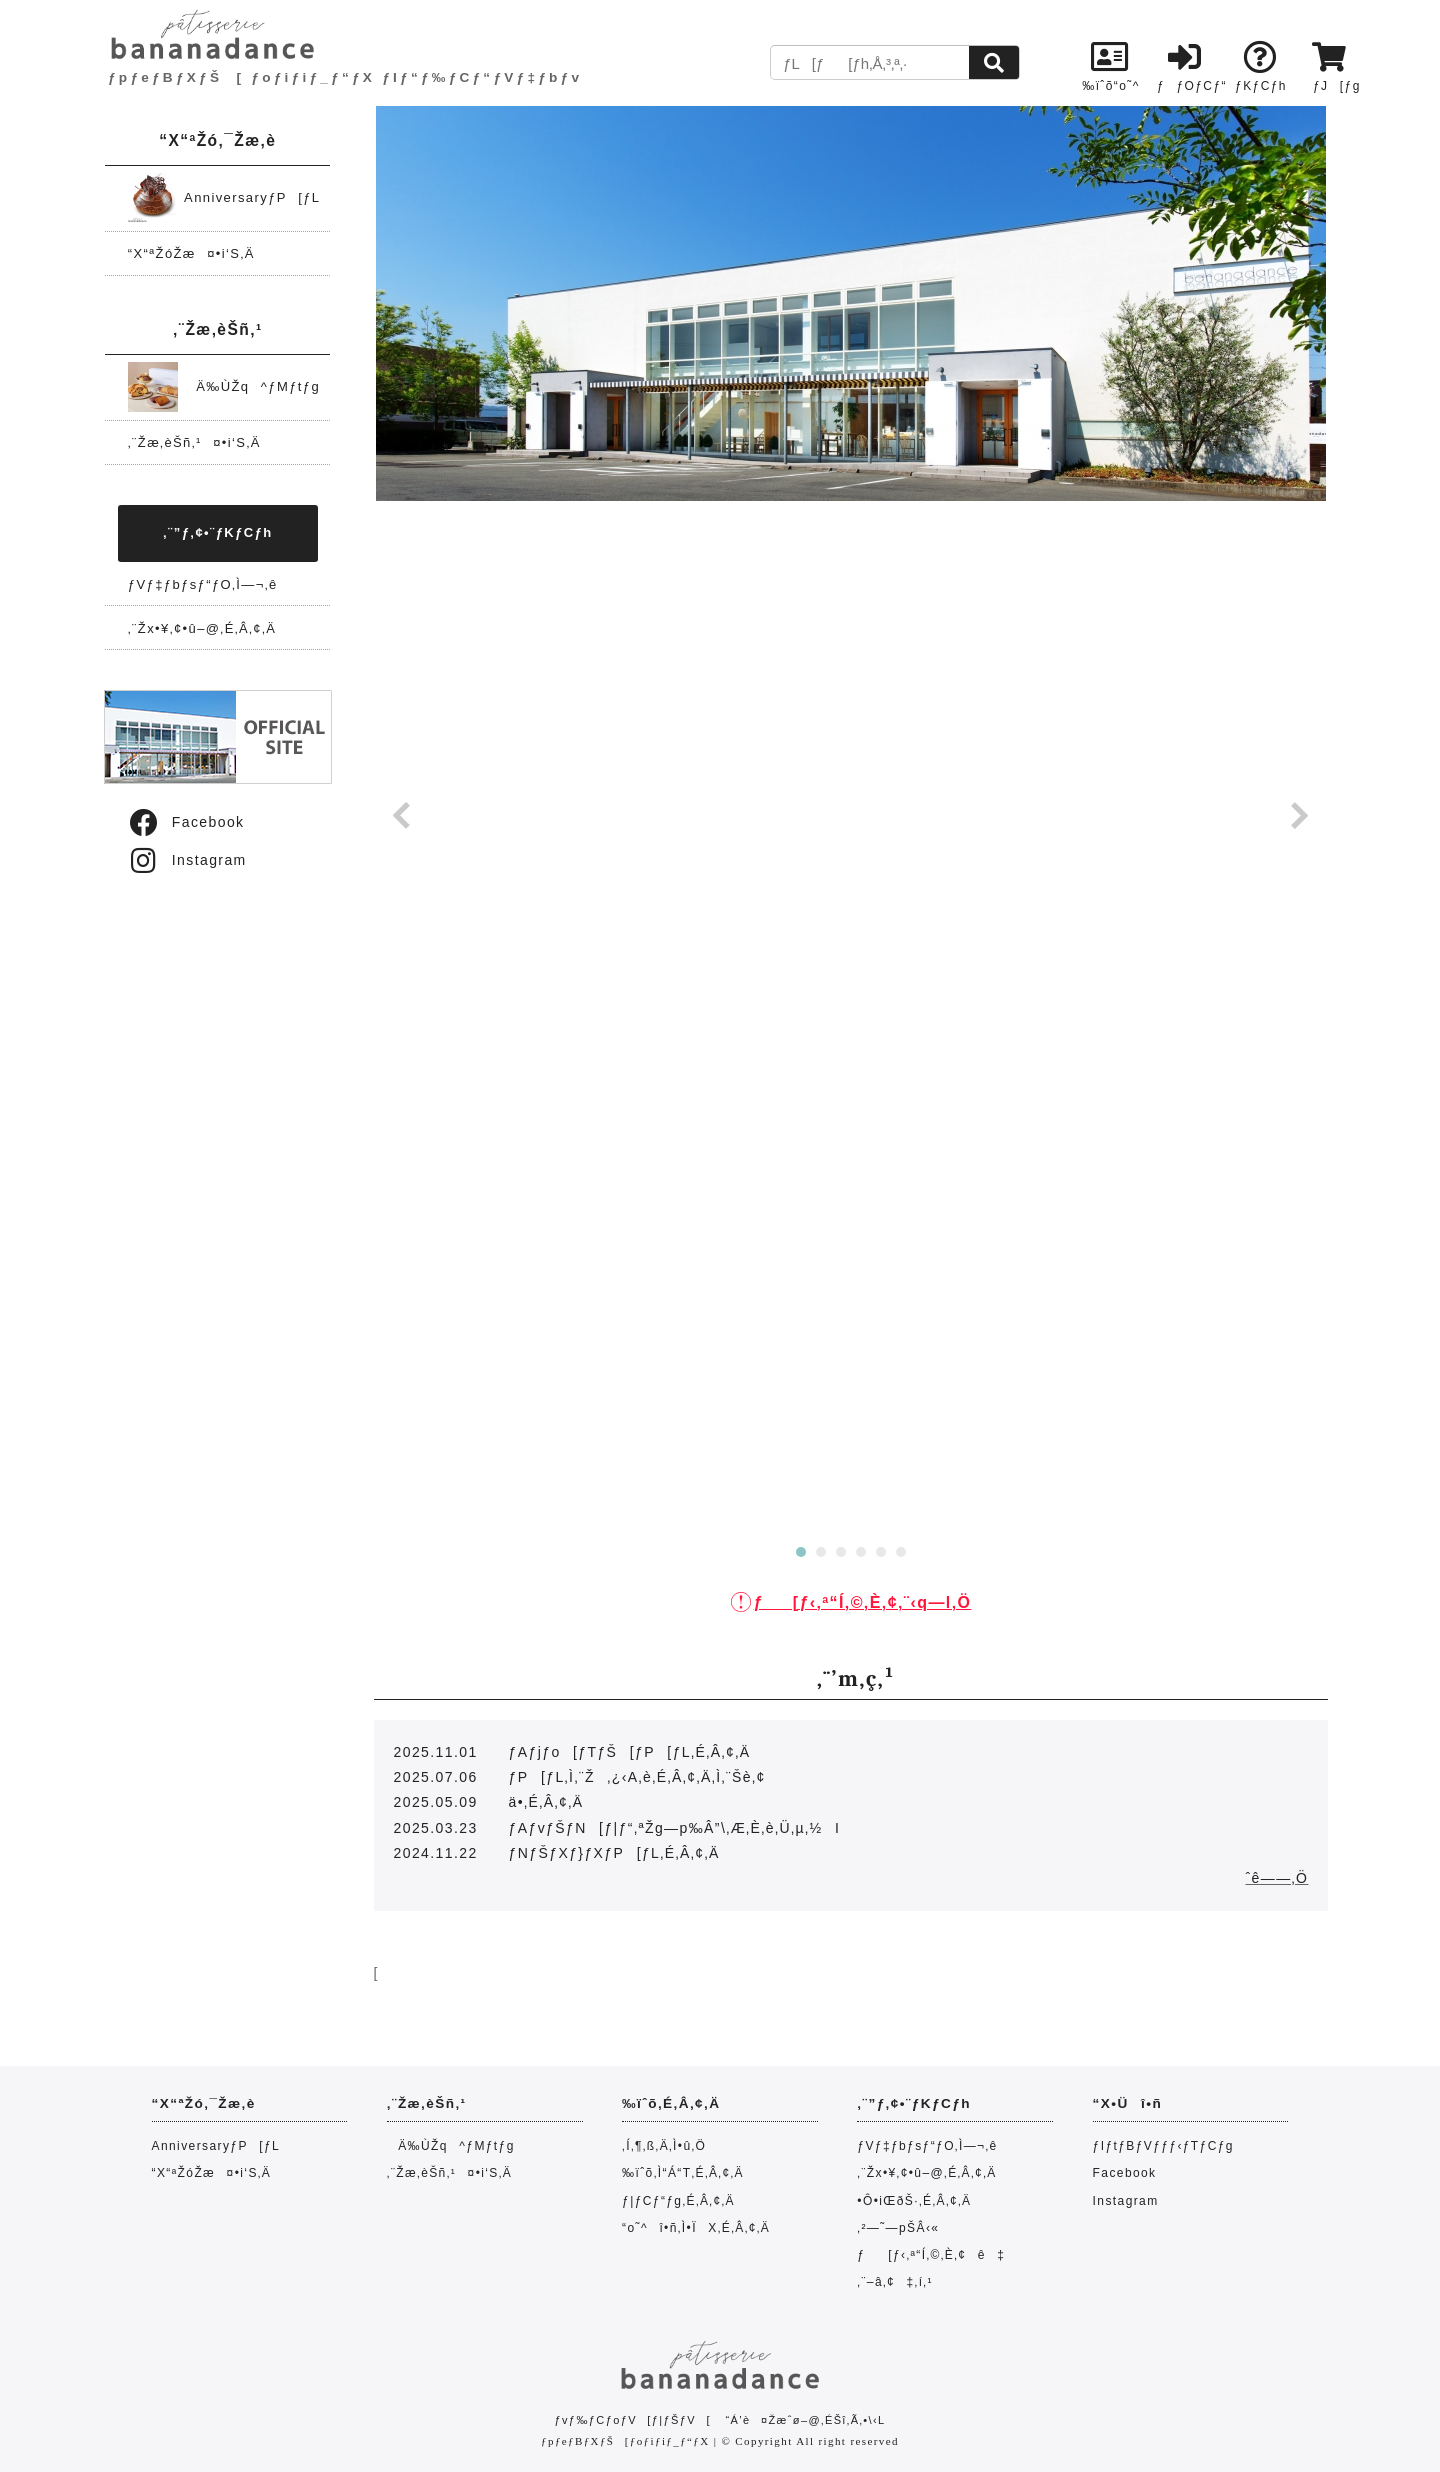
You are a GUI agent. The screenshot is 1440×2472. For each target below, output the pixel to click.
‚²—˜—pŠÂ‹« (898, 2228)
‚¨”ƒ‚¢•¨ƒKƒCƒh (217, 532)
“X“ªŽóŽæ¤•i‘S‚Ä (191, 253)
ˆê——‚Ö (1277, 1878)
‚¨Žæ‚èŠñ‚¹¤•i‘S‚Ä (194, 442)
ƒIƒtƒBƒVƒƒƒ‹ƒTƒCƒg (1163, 2146)
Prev (402, 816)
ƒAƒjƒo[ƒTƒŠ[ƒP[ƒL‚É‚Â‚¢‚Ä (630, 1752)
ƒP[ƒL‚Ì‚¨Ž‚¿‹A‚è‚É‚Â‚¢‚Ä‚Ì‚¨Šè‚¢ (637, 1777)
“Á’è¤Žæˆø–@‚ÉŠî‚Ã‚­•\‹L (805, 2420)
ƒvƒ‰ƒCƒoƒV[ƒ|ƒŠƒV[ (632, 2420)
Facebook (186, 822)
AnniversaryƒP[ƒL (224, 197)
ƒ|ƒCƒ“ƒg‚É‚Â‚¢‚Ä (678, 2201)
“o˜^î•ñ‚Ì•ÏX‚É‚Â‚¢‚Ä (696, 2228)
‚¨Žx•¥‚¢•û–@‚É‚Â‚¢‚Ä (202, 628)
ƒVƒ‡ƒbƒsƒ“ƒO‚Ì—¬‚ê (203, 584)
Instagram (187, 860)
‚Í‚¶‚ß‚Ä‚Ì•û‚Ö (664, 2146)
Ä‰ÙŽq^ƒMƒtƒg (224, 386)
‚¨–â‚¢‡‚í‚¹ (895, 2282)
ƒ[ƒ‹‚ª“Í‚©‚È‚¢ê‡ (931, 2255)
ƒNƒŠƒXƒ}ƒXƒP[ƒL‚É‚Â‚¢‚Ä (614, 1853)
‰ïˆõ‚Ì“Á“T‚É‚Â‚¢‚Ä (683, 2173)
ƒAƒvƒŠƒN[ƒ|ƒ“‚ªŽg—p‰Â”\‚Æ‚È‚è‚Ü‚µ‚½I (675, 1828)
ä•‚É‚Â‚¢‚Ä (546, 1802)
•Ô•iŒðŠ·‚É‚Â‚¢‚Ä (914, 2201)
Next (1300, 816)
